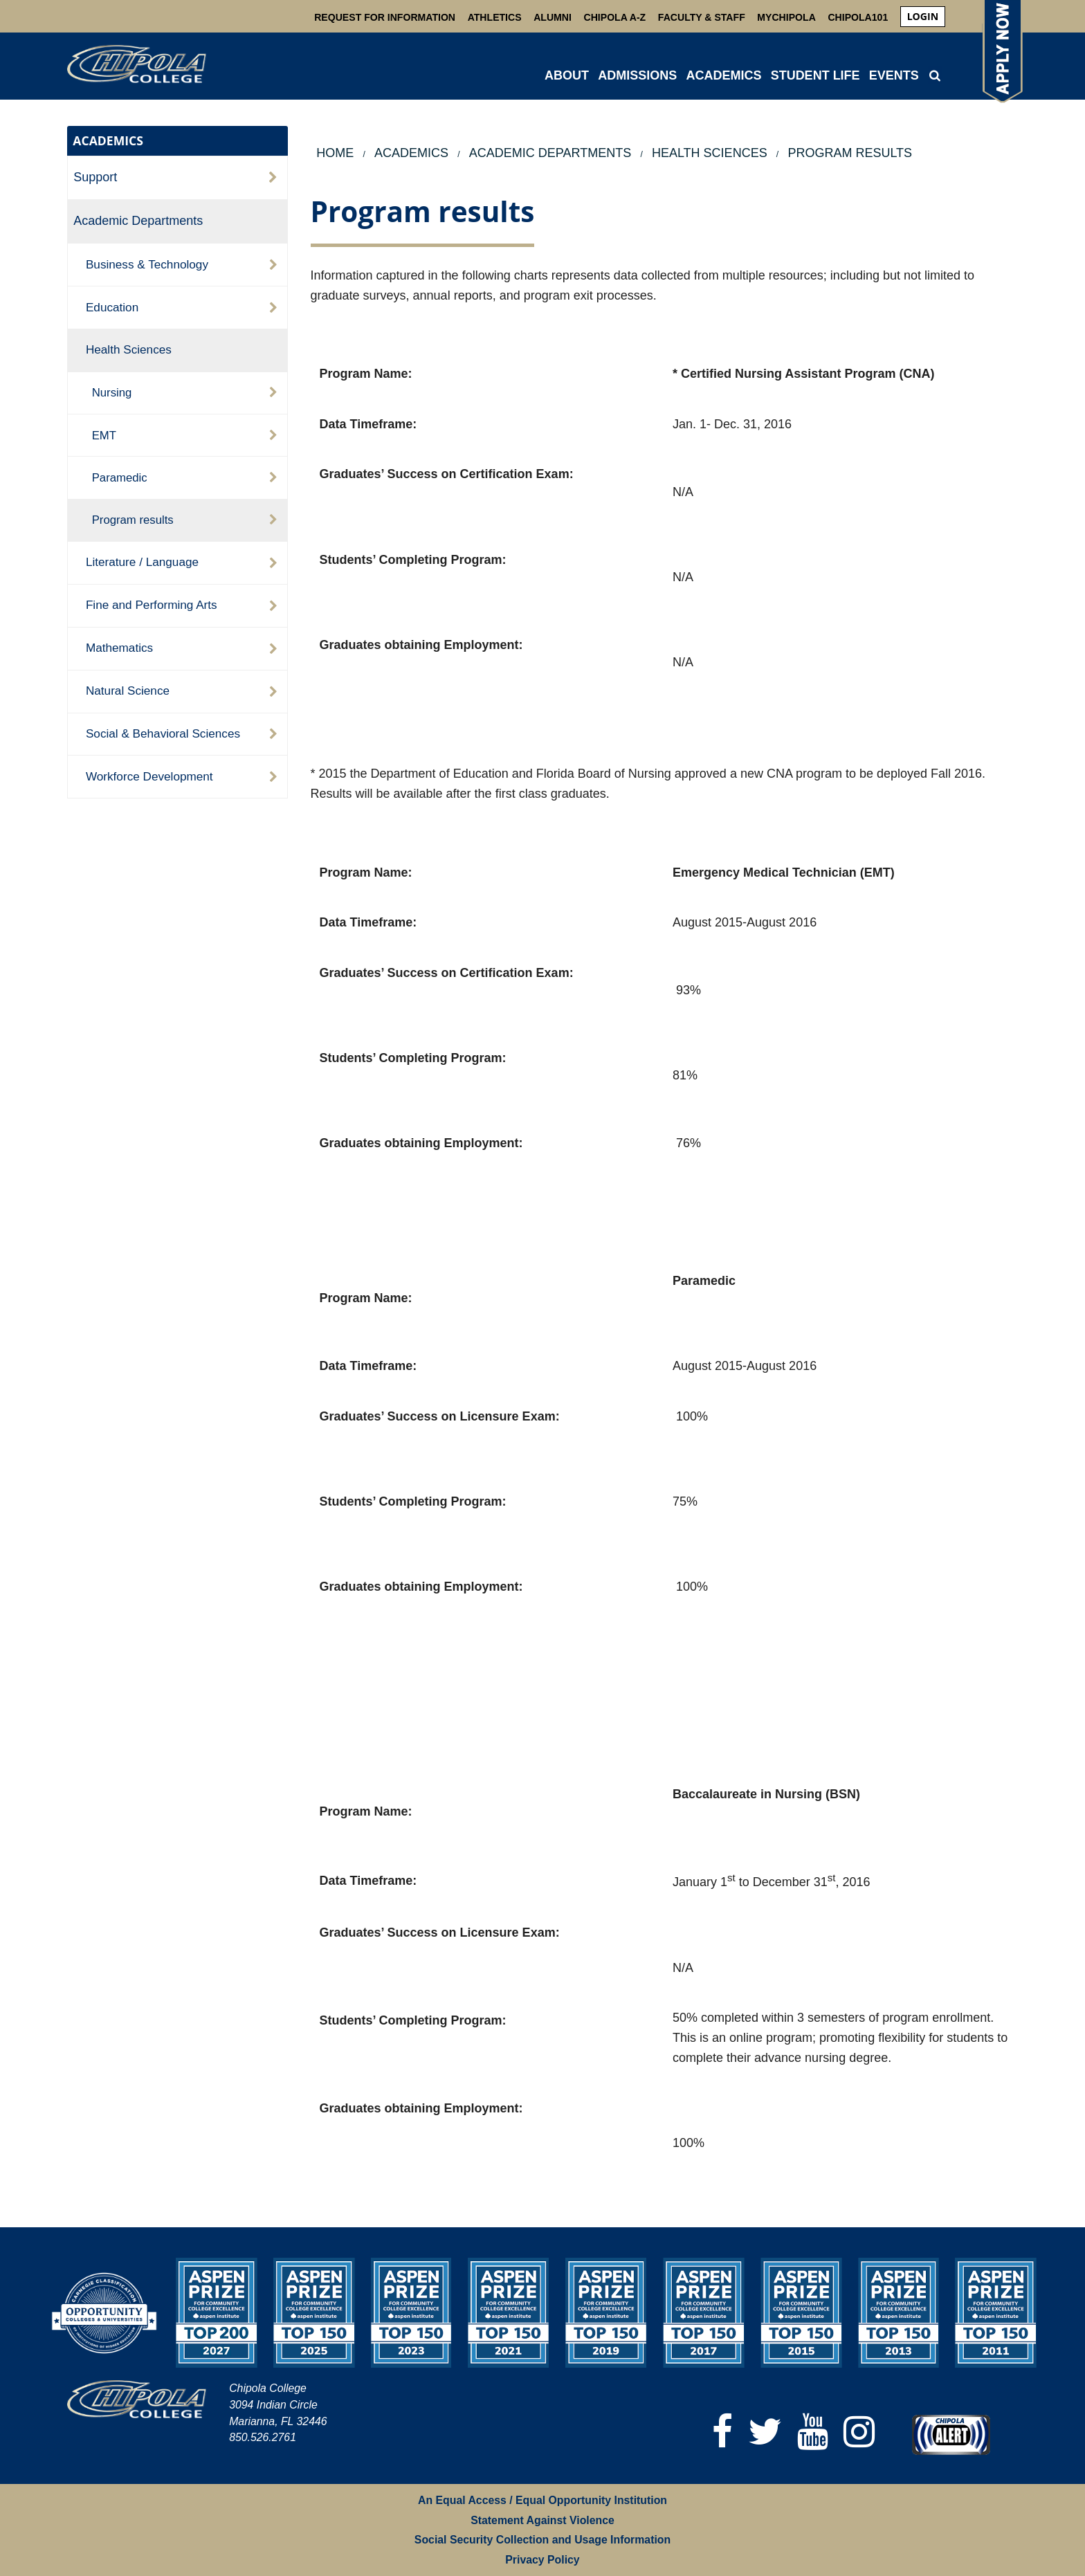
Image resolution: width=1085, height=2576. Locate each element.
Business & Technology (147, 264)
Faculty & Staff (701, 17)
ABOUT (567, 75)
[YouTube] (813, 2431)
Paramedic (119, 477)
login (922, 16)
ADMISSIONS (637, 75)
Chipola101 (858, 17)
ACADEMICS (723, 75)
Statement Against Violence (542, 2520)
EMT (104, 435)
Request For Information (384, 17)
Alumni (553, 17)
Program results (133, 520)
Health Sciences (129, 349)
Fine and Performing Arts (151, 605)
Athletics (495, 17)
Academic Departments (138, 221)
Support (95, 177)
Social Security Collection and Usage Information (542, 2540)
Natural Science (128, 690)
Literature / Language (142, 562)
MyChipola (786, 17)
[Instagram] (859, 2431)
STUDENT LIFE (815, 75)
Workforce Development (149, 776)
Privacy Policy (542, 2560)
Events (894, 75)
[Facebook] (722, 2431)
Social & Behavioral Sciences (163, 733)
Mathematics (119, 648)
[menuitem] (922, 16)
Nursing (112, 392)
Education (112, 307)
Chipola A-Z (615, 17)
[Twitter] (765, 2431)
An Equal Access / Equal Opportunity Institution (542, 2500)
